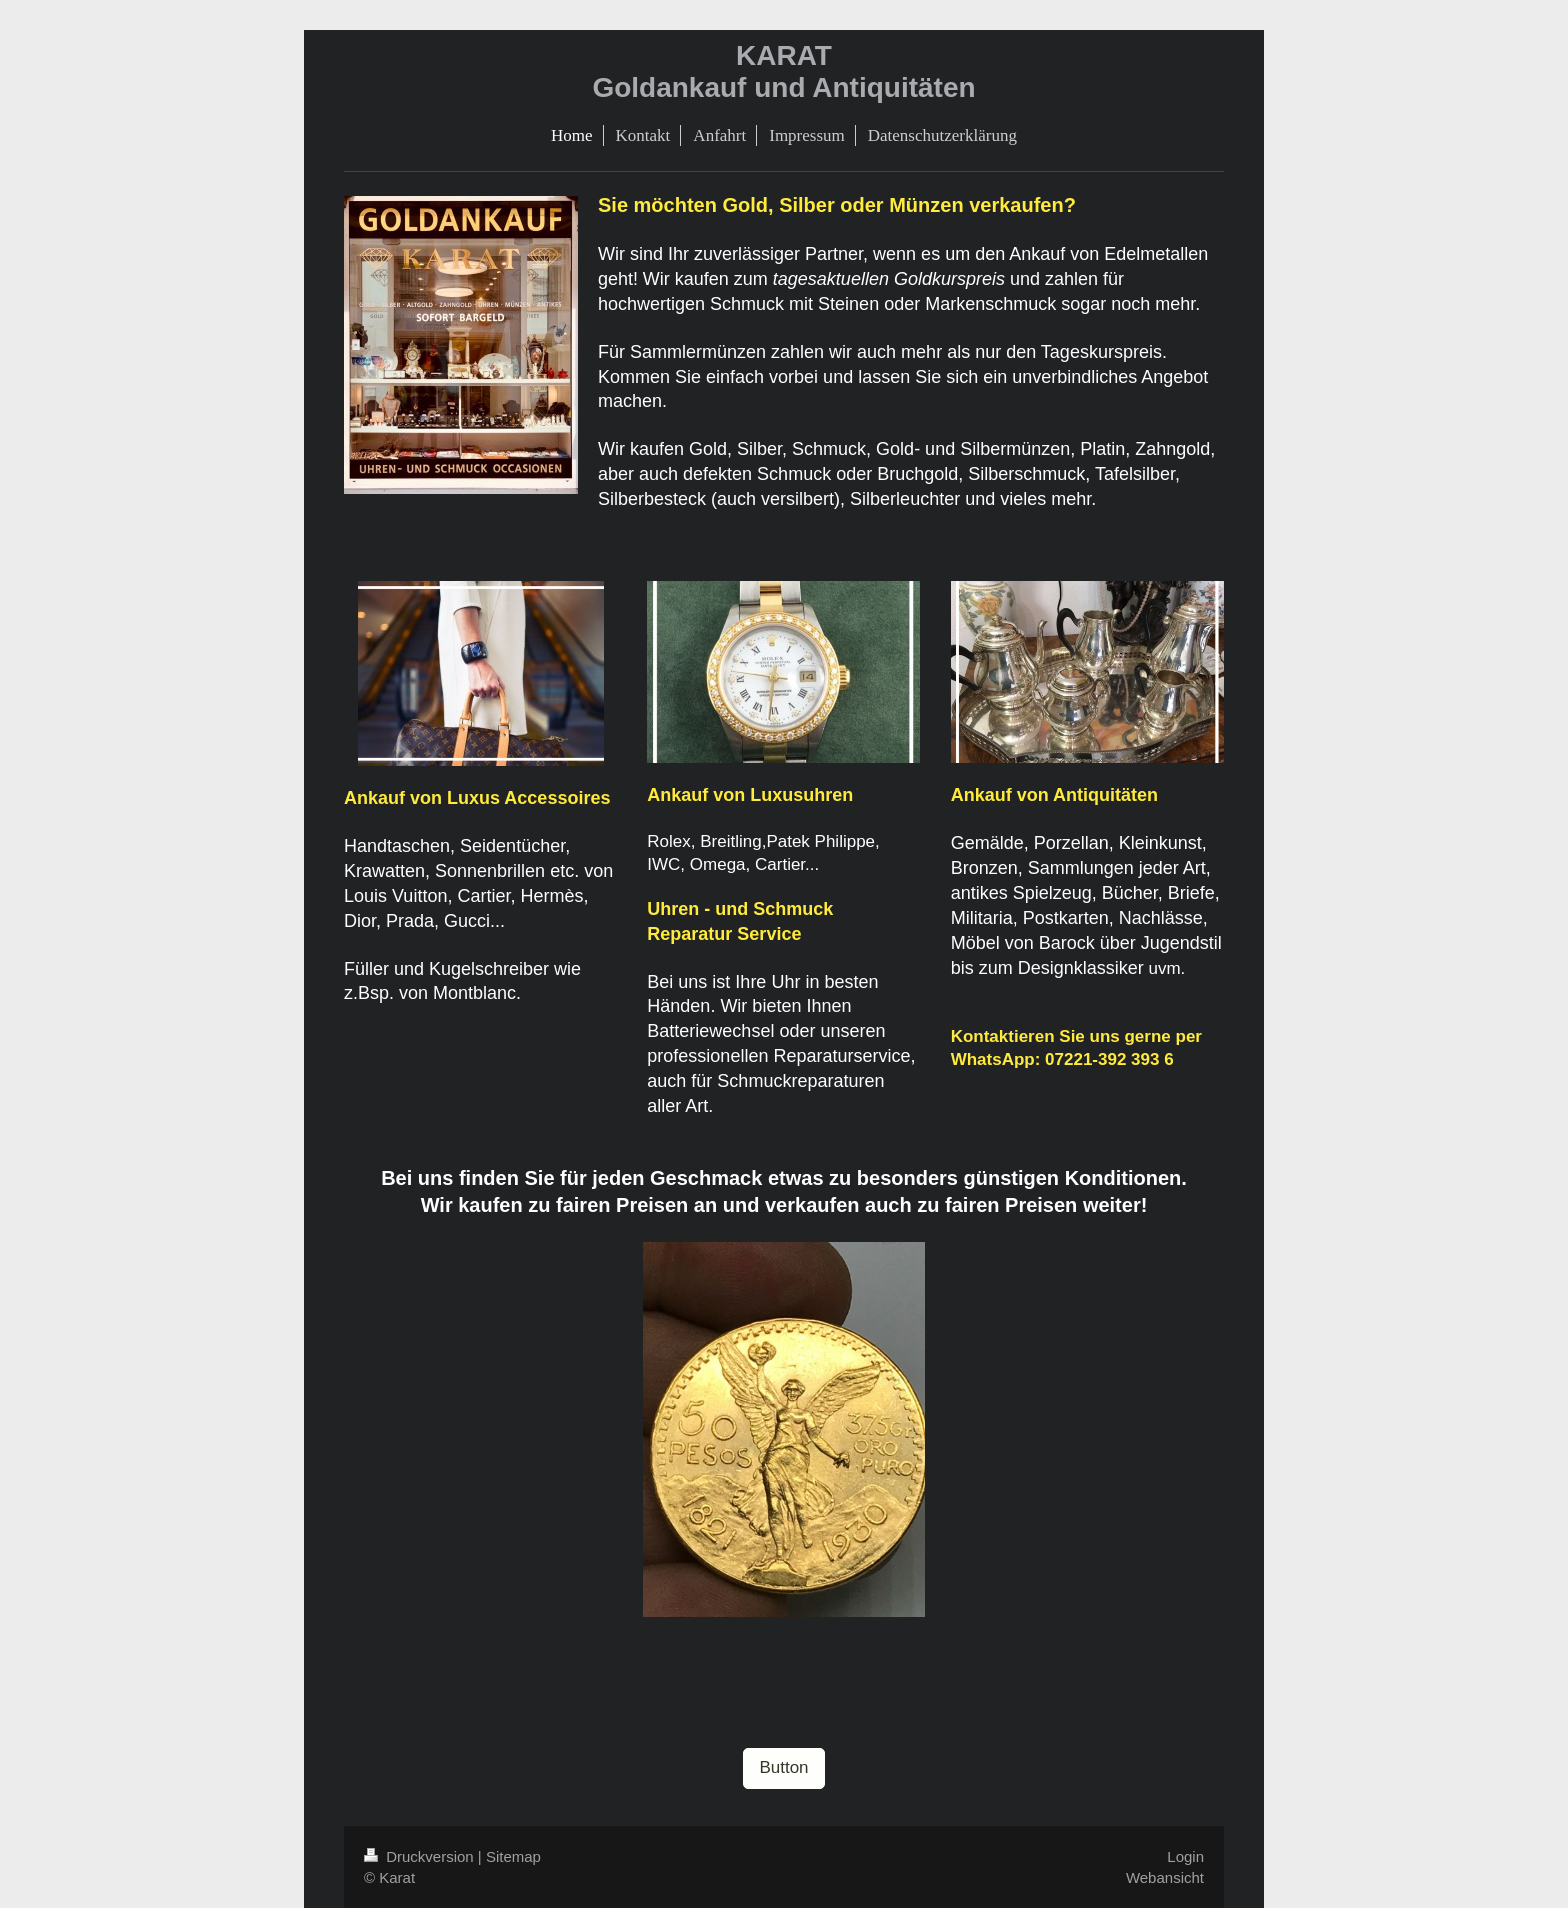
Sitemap (513, 1856)
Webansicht (1165, 1877)
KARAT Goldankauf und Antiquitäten (783, 71)
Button (783, 1767)
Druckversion (421, 1856)
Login (1185, 1856)
